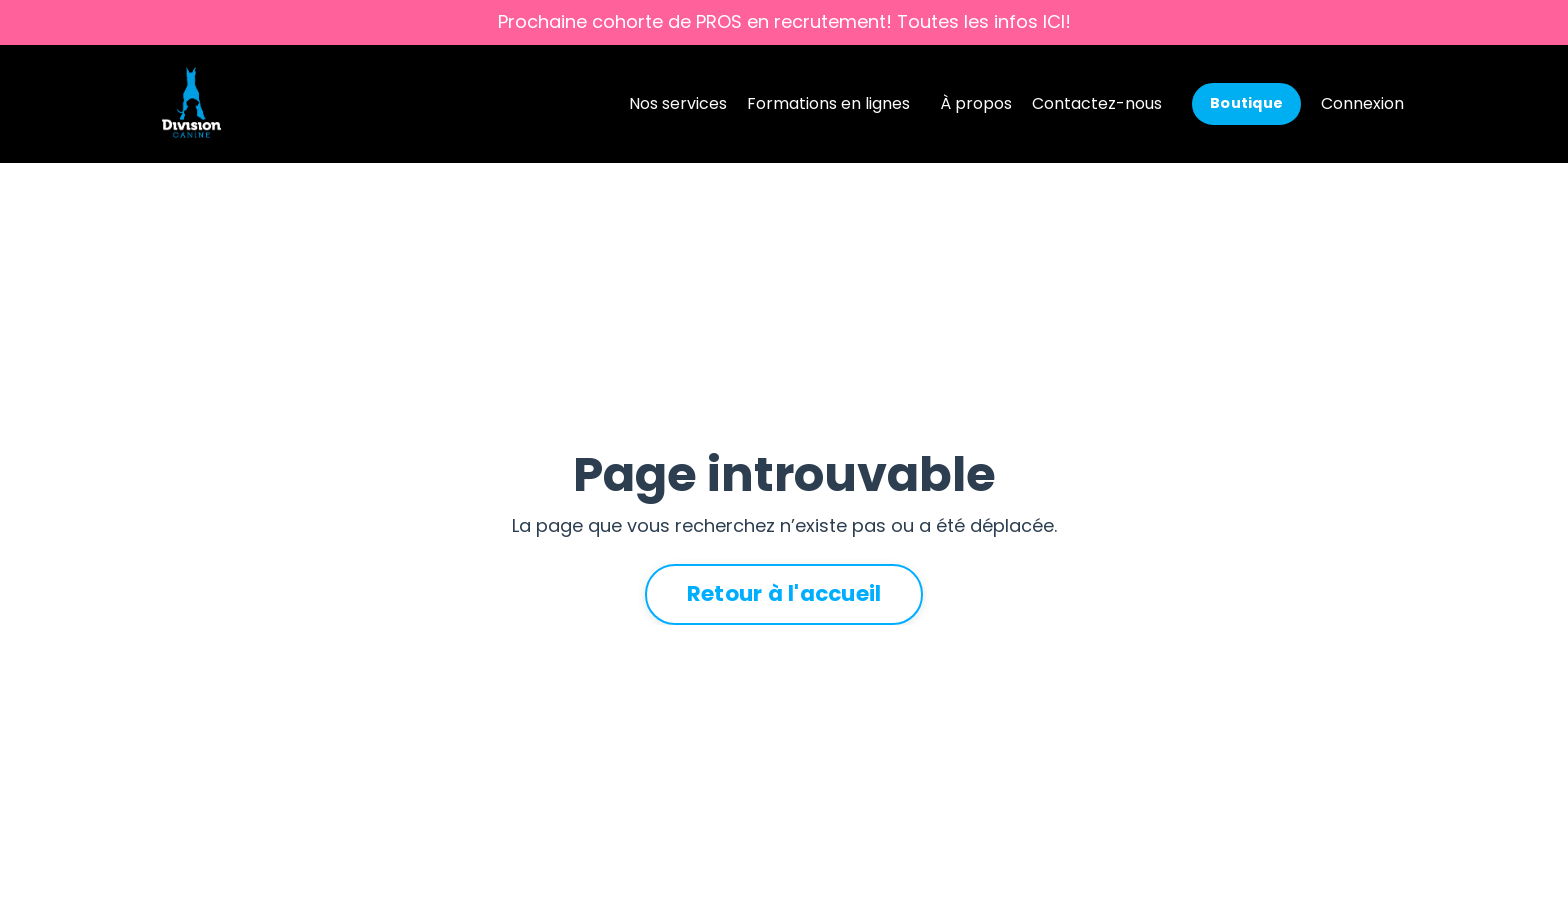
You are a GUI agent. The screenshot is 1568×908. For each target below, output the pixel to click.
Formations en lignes (828, 103)
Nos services (678, 103)
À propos (976, 103)
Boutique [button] (1246, 103)
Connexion (1362, 103)
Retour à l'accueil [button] (784, 593)
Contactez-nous (1097, 103)
